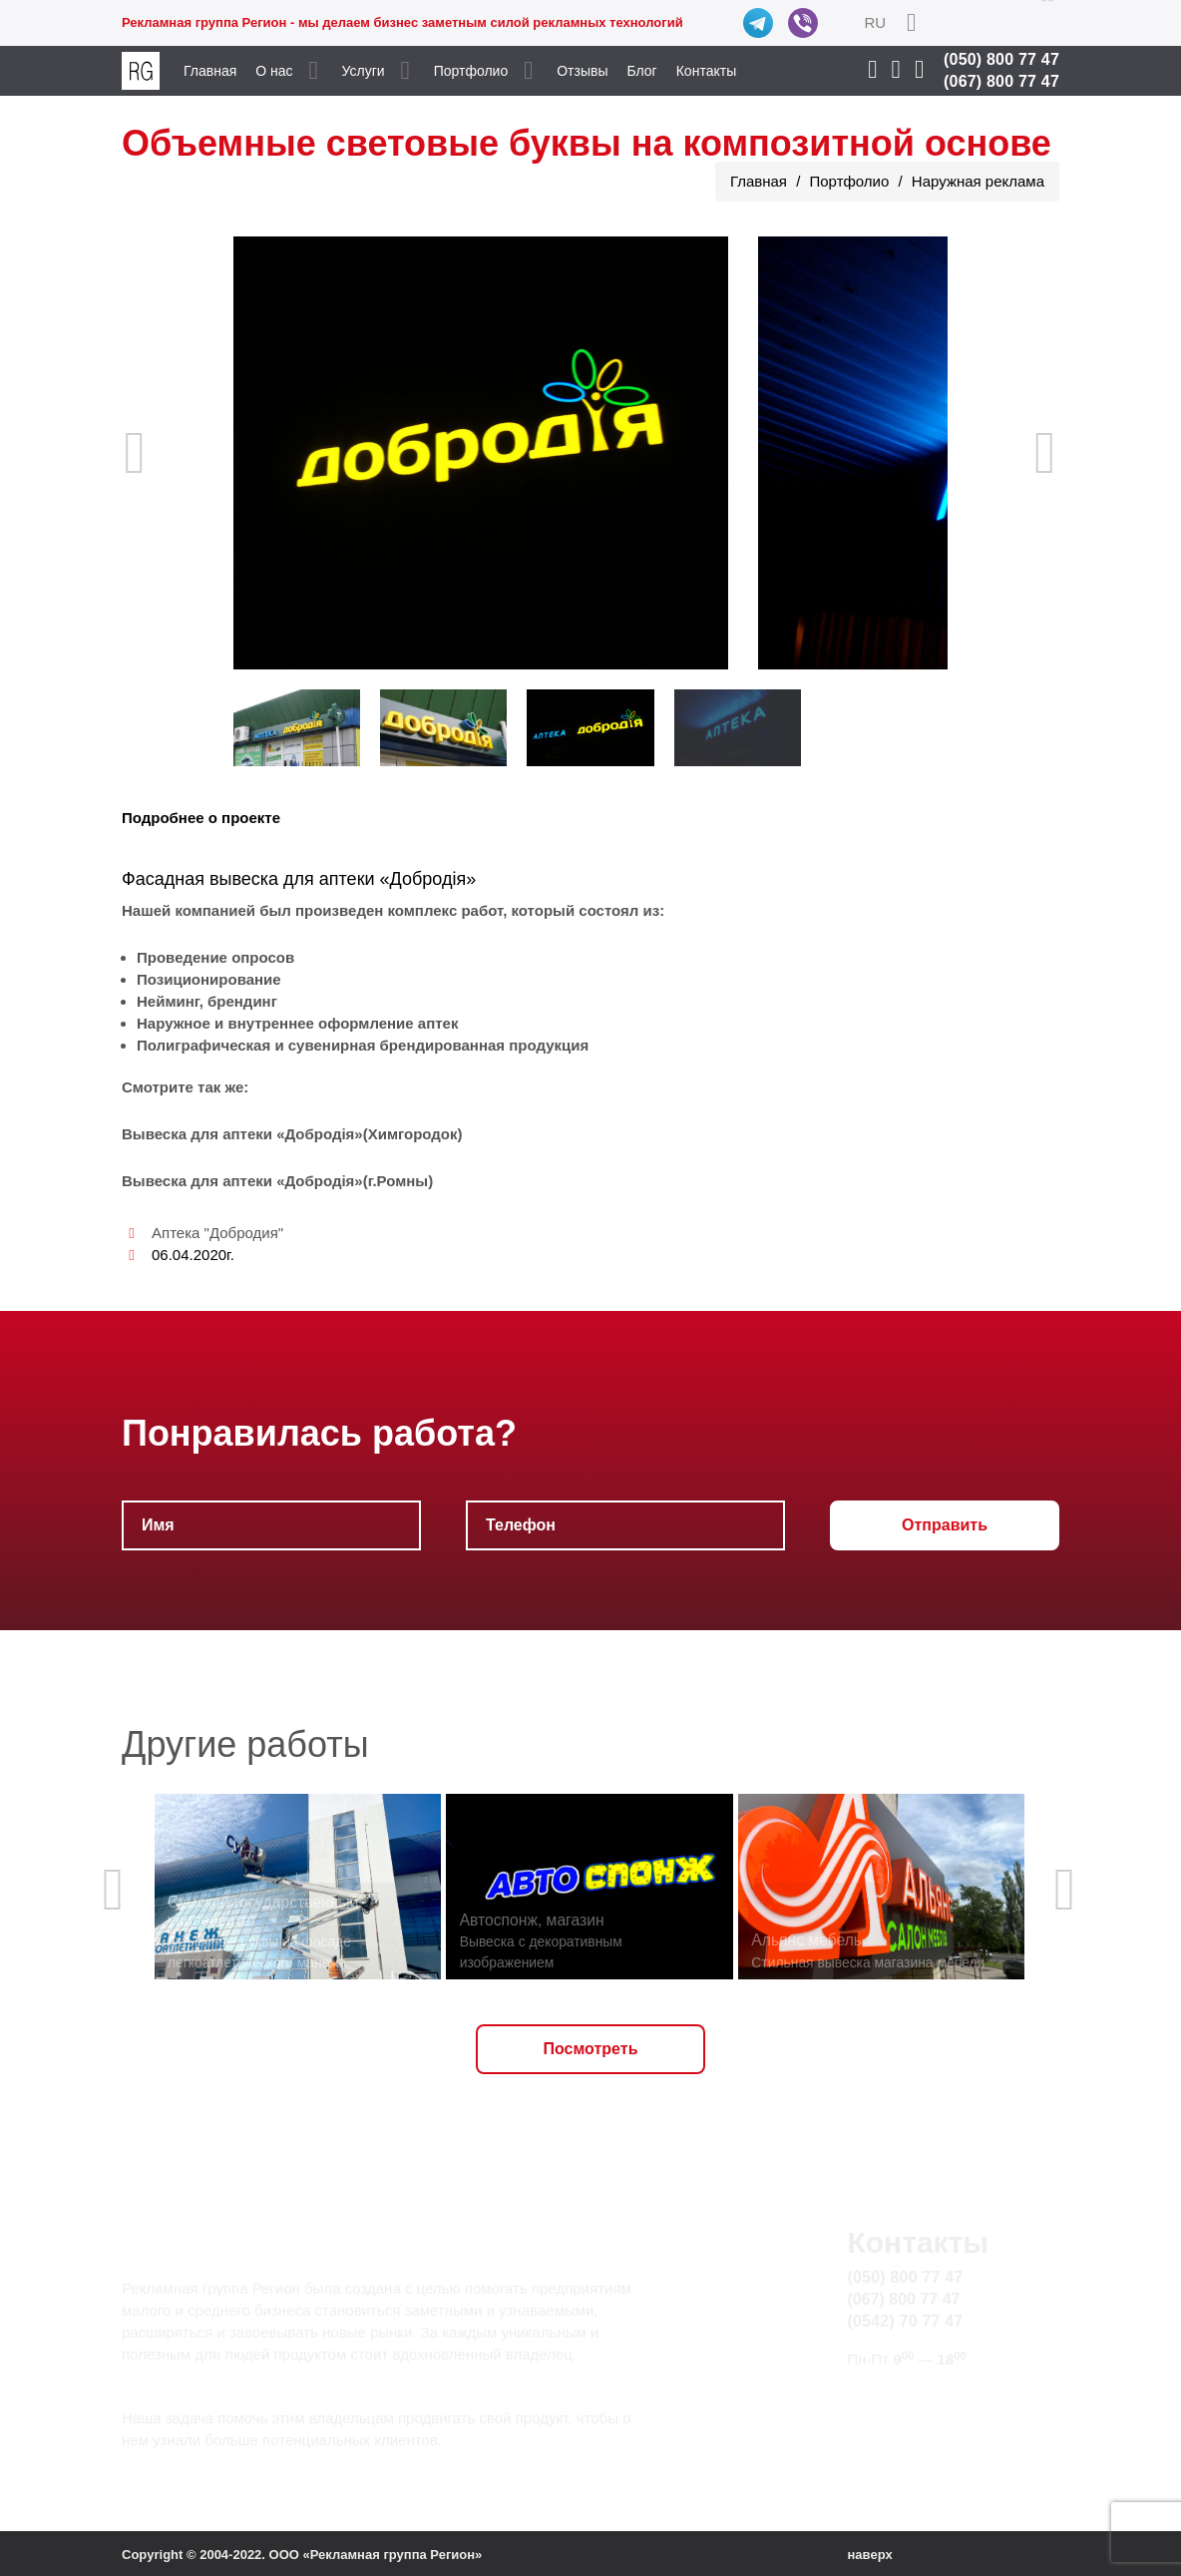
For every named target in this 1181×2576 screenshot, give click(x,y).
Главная (210, 71)
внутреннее (270, 1023)
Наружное (173, 1023)
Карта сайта (891, 2419)
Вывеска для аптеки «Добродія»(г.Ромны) (277, 1180)
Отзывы (582, 71)
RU (875, 22)
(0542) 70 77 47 (905, 2321)
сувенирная (332, 1045)
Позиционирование (209, 979)
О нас (273, 71)
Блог (641, 71)
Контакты (706, 71)
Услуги (363, 71)
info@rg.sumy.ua (907, 2396)
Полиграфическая (203, 1045)
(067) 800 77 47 (1001, 81)
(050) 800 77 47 (1001, 59)
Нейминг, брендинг (207, 1001)
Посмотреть (591, 2048)
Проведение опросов (215, 957)
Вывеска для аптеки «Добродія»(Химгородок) (292, 1133)
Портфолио (471, 71)
